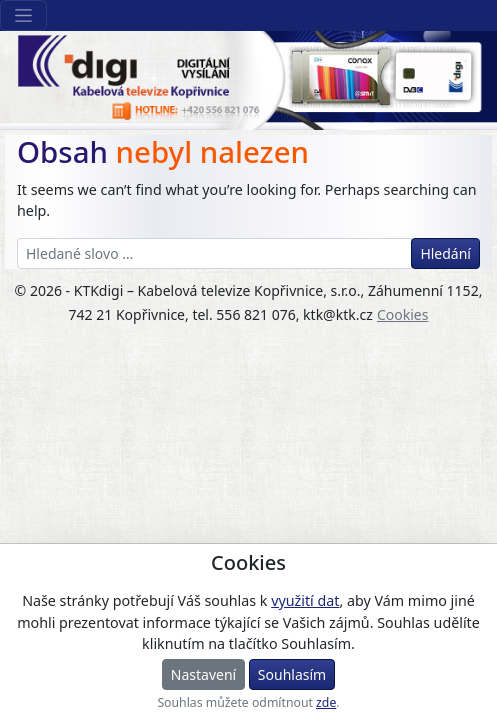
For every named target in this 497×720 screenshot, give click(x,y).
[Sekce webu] (23, 15)
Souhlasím (292, 674)
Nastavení (203, 674)
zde (326, 702)
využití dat (305, 600)
